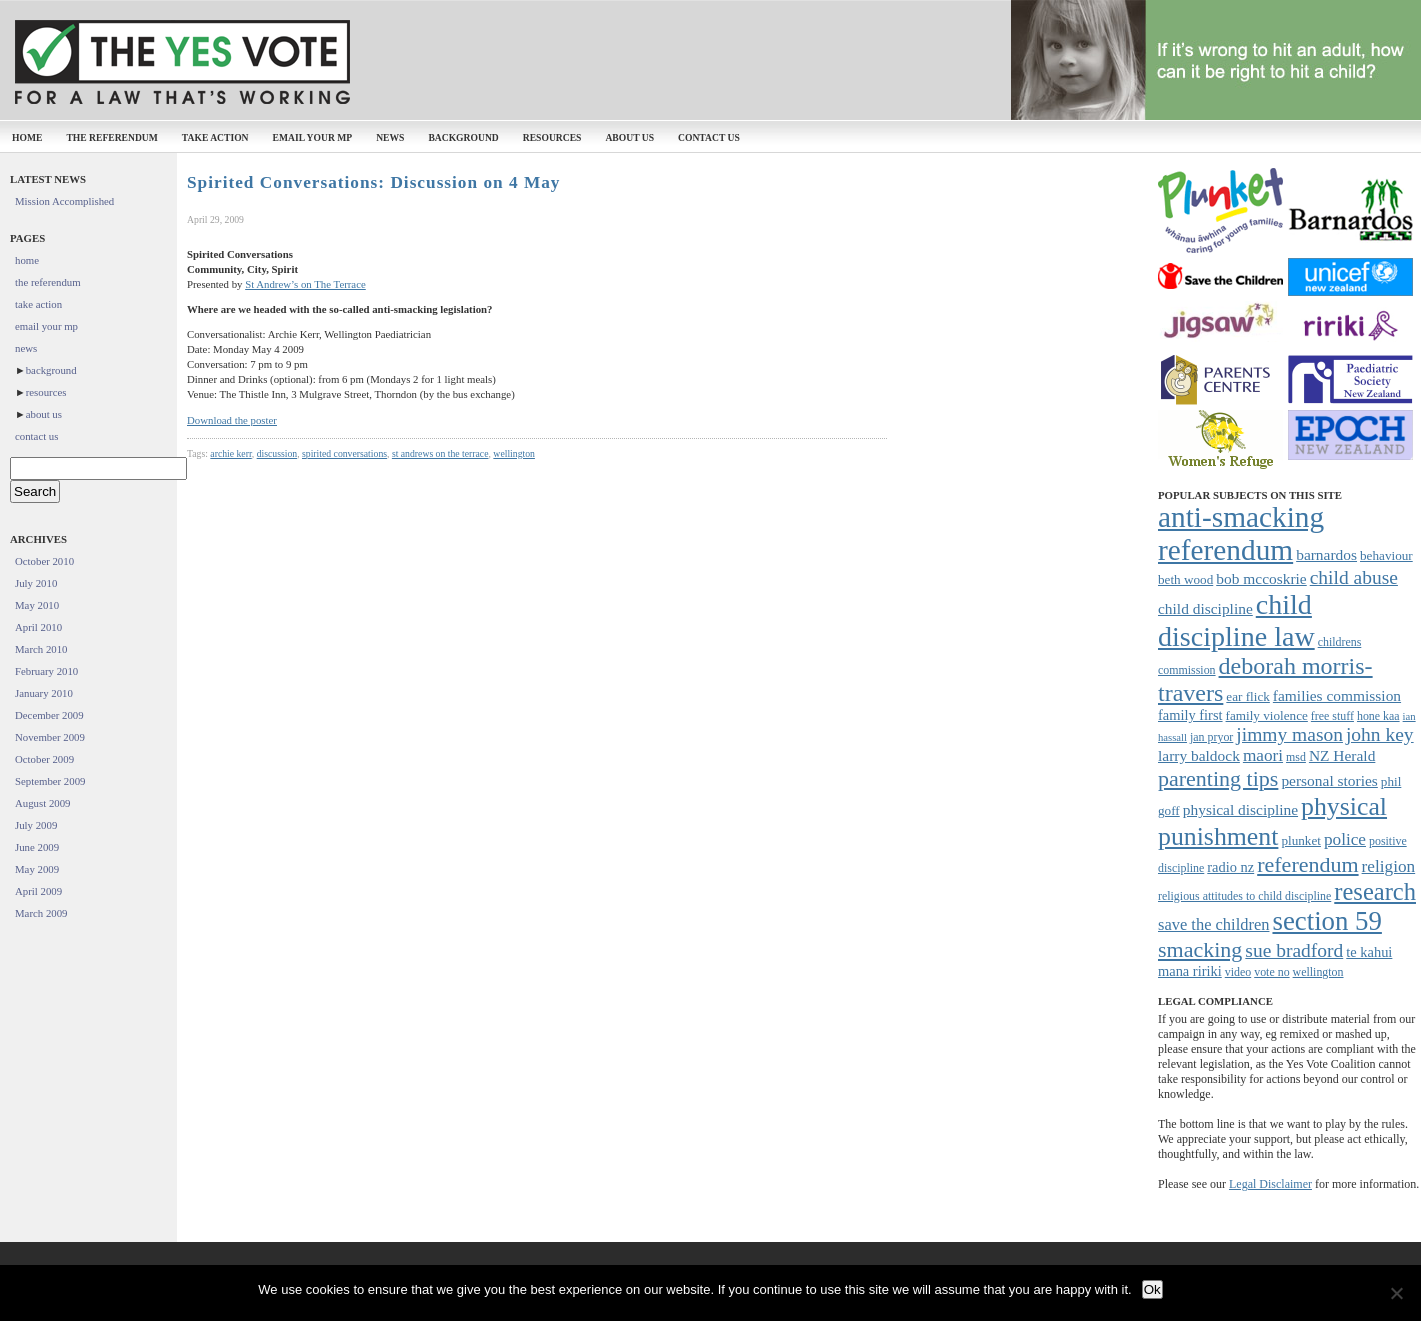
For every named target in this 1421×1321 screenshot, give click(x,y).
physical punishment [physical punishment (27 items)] (1272, 821)
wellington (514, 453)
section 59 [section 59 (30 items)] (1326, 921)
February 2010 (46, 671)
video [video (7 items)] (1238, 972)
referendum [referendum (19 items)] (1307, 864)
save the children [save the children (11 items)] (1213, 924)
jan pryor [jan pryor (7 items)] (1211, 737)
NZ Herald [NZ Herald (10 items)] (1342, 755)
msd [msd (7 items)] (1296, 757)
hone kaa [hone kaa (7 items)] (1378, 716)
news (390, 137)
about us (629, 137)
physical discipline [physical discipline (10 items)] (1240, 809)
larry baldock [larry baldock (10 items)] (1199, 755)
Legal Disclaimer (1270, 1184)
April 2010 (38, 627)
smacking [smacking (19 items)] (1200, 949)
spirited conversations (344, 453)
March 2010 (41, 649)
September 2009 (50, 781)
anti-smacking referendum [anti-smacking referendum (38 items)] (1241, 533)
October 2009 (44, 759)
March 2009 (41, 913)
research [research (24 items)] (1375, 891)
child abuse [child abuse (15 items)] (1354, 577)
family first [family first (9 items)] (1190, 715)
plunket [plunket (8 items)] (1301, 840)
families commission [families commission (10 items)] (1337, 695)
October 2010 (44, 561)
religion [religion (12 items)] (1389, 866)
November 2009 (50, 737)
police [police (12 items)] (1345, 839)
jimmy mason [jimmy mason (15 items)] (1289, 734)
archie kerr (230, 453)
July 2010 (36, 583)
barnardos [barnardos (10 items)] (1326, 554)
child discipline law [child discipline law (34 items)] (1236, 620)
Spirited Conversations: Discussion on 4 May (373, 182)
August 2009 (43, 803)
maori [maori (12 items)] (1263, 755)
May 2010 (37, 605)
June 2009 (37, 847)
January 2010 (44, 693)
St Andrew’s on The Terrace (305, 284)
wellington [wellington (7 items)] (1318, 972)
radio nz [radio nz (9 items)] (1230, 867)
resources (552, 137)
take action (215, 137)
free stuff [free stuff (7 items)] (1332, 716)
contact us (709, 137)
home (27, 137)
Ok (1152, 1289)
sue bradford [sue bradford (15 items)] (1294, 950)
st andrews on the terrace (440, 453)
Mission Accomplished (64, 201)
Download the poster (232, 420)
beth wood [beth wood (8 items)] (1185, 579)
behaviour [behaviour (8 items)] (1386, 555)
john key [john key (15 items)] (1380, 734)
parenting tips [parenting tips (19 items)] (1218, 778)
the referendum (111, 137)
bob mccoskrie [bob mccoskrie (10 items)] (1261, 578)
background (463, 137)
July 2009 (36, 825)
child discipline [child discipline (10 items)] (1205, 608)
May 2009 (37, 869)
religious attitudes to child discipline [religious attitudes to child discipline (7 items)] (1244, 896)
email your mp (313, 137)
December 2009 (49, 715)
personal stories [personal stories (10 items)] (1329, 780)
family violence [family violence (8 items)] (1267, 715)
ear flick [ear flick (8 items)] (1248, 696)
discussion (277, 453)
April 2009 (38, 891)
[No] (1396, 1293)
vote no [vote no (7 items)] (1271, 972)
